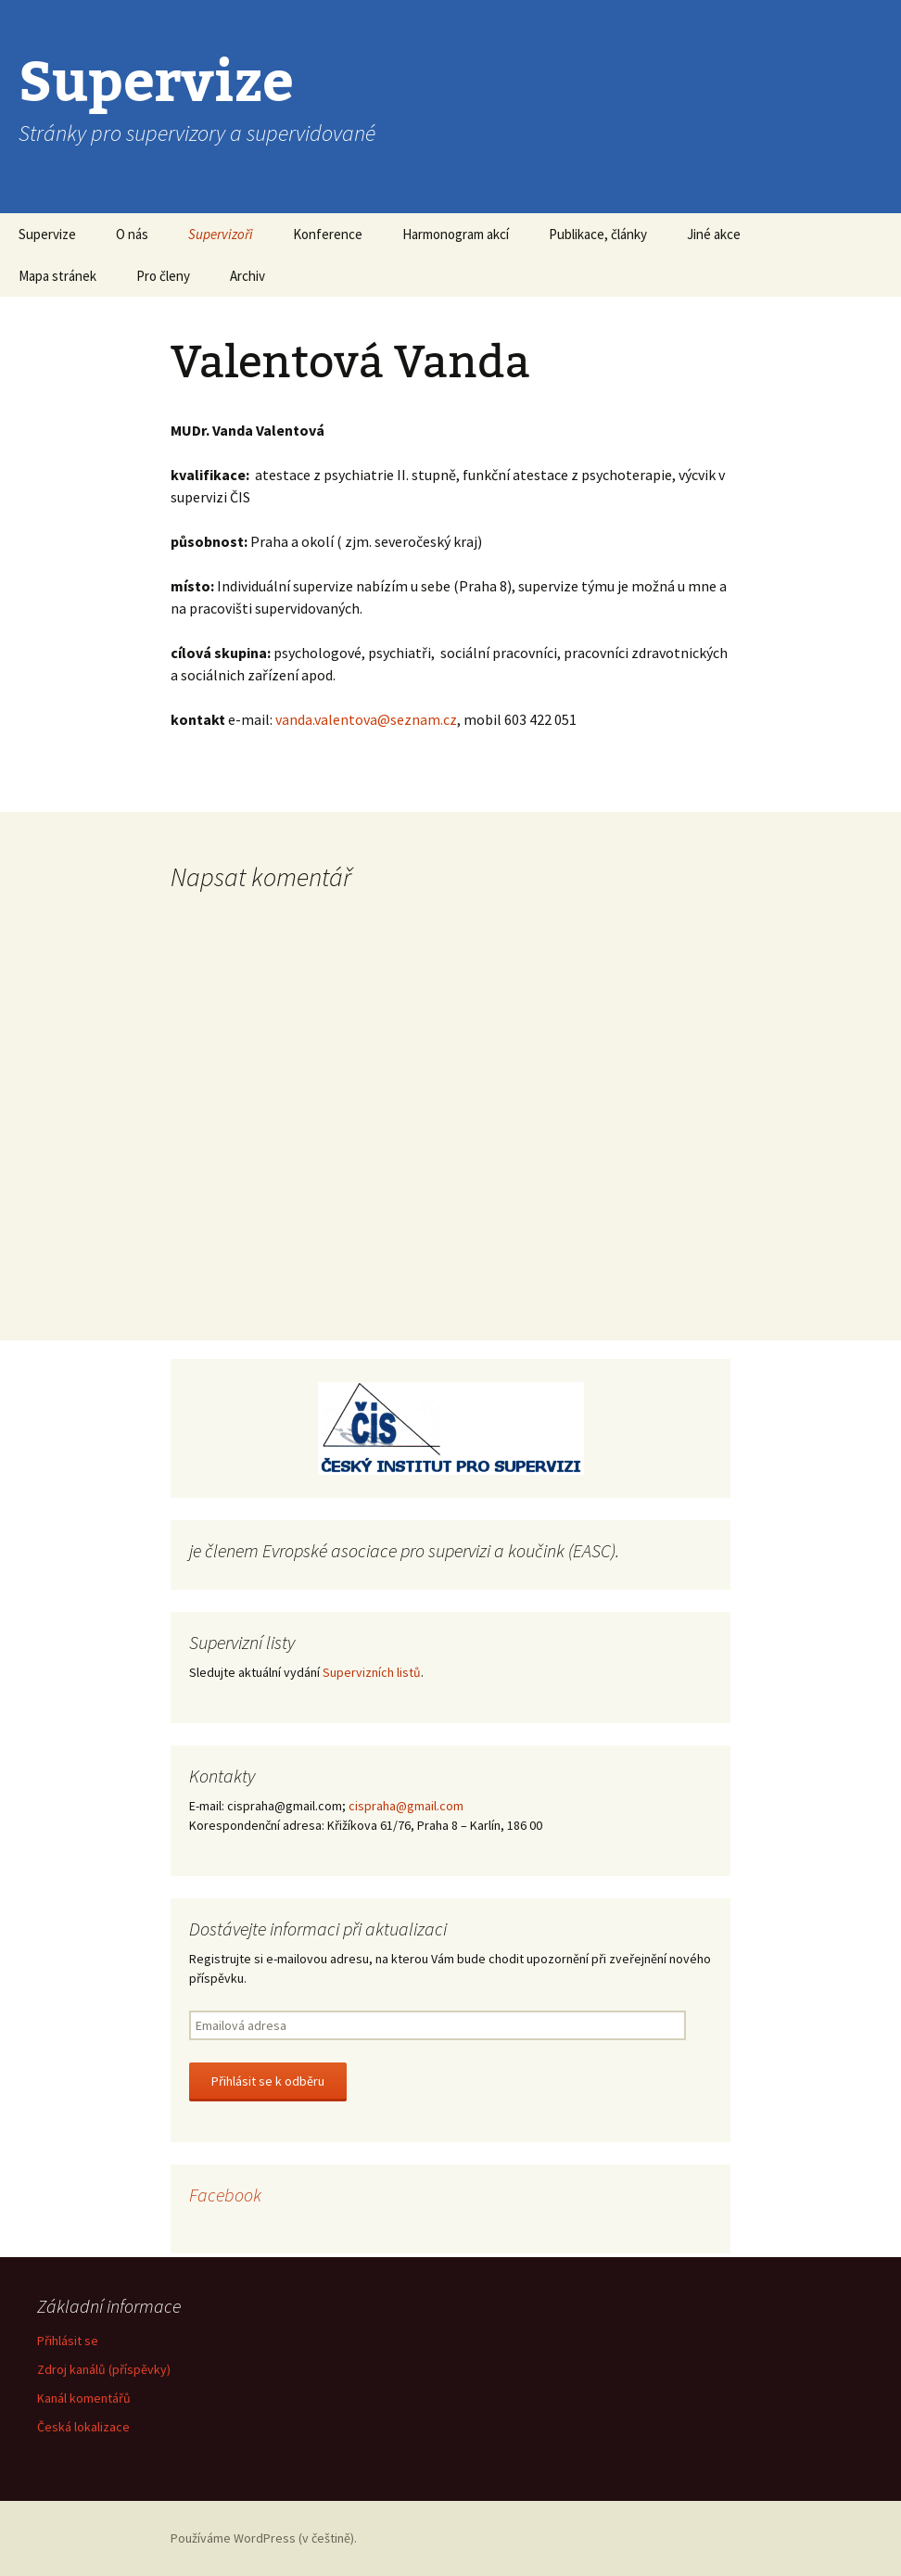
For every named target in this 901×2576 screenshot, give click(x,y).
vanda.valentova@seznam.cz (366, 719)
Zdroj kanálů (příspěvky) (104, 2369)
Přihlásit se (67, 2340)
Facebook (225, 2194)
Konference (327, 234)
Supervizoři (220, 234)
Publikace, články (598, 234)
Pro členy (163, 276)
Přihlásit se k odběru (267, 2081)
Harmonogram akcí (455, 234)
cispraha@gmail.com (406, 1805)
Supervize (47, 234)
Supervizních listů (372, 1672)
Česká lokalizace (83, 2426)
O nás (132, 234)
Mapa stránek (57, 276)
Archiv (247, 276)
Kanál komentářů (84, 2398)
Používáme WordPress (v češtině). (264, 2538)
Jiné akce (714, 234)
